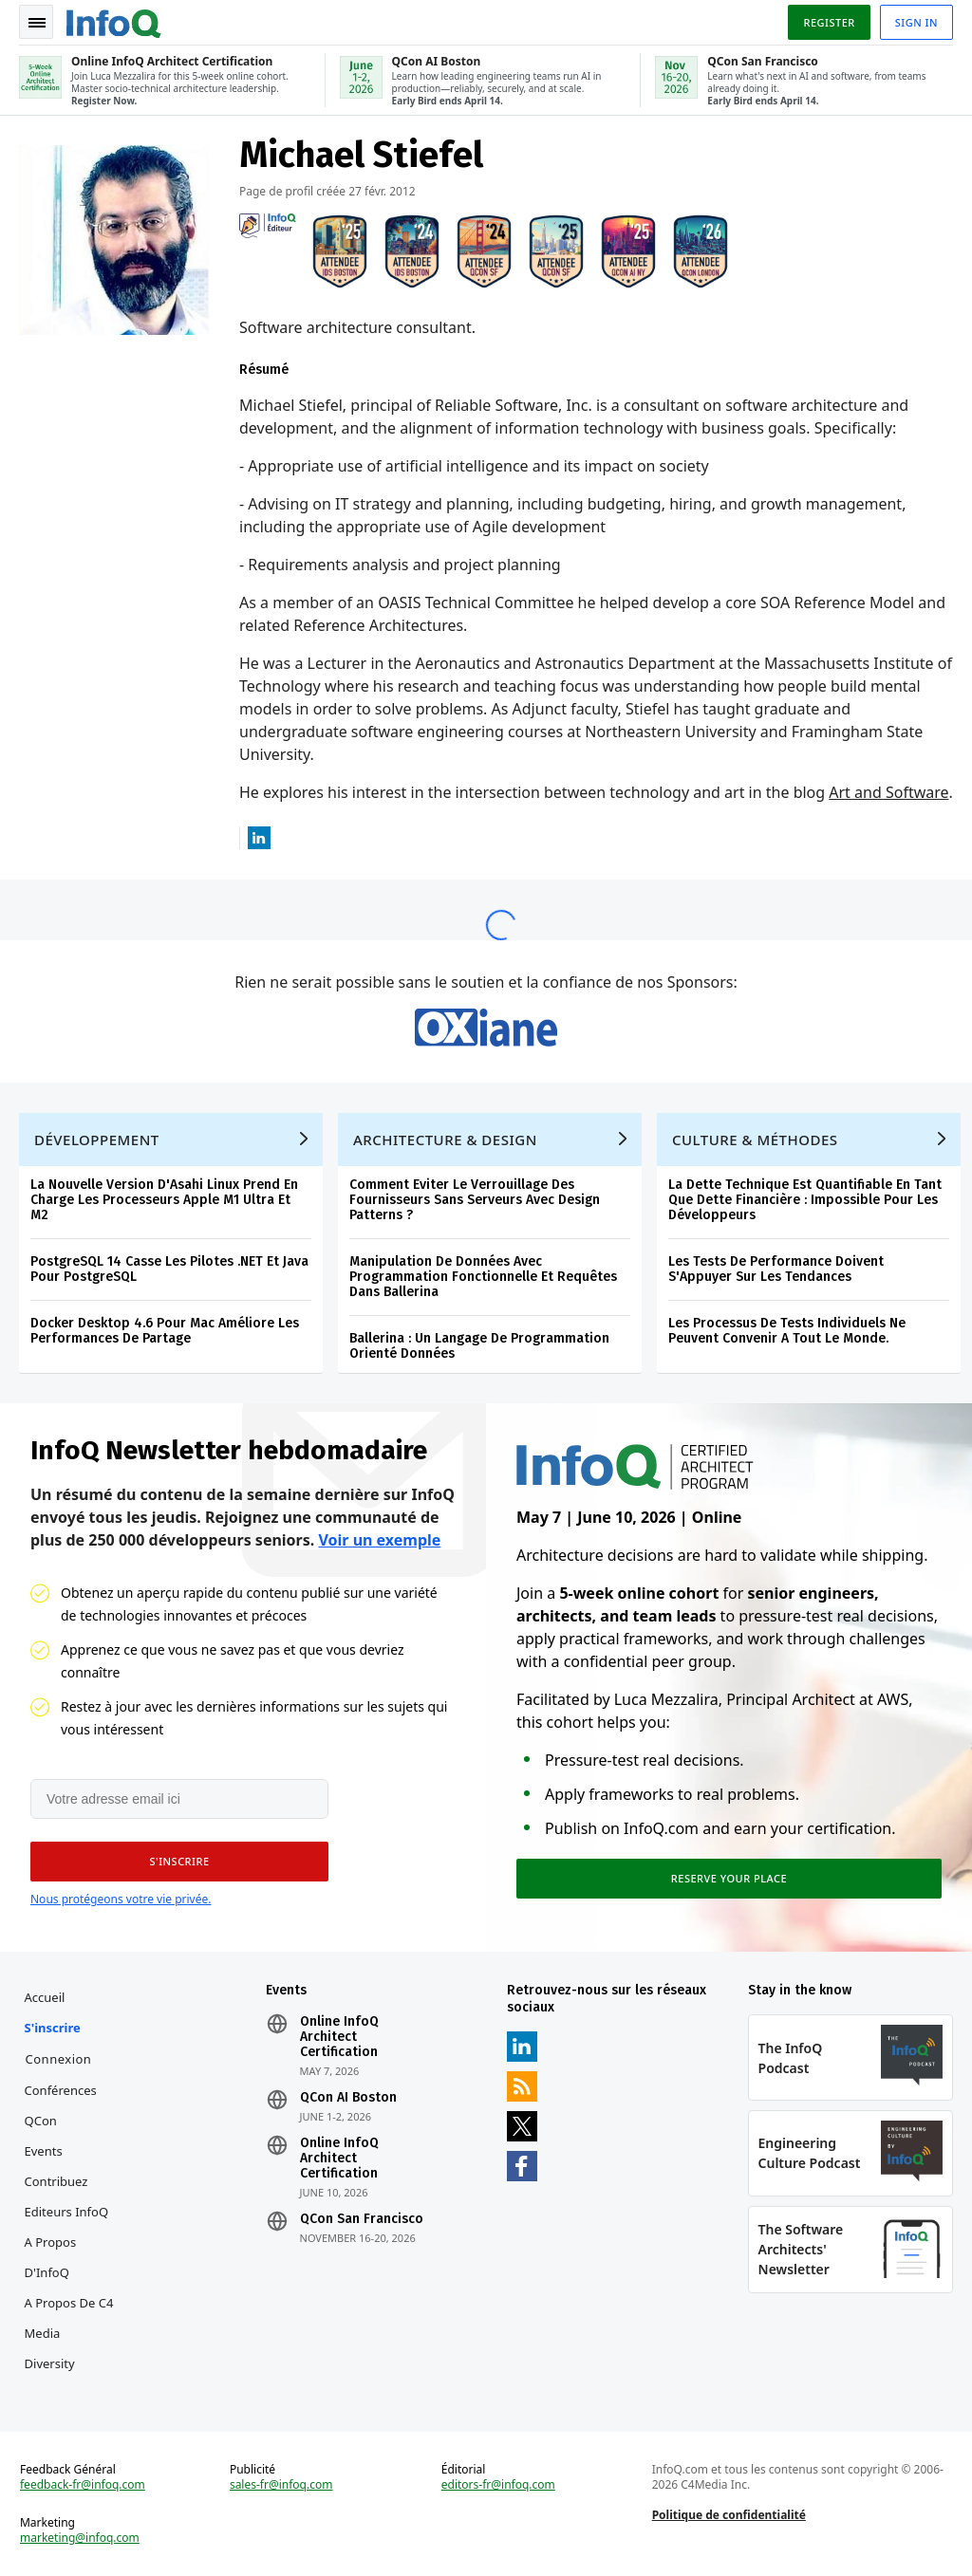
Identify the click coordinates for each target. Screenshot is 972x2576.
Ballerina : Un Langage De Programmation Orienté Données (479, 1346)
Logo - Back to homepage (113, 21)
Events (44, 2150)
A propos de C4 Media (69, 2318)
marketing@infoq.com (80, 2538)
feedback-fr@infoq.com (82, 2485)
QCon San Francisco (361, 2219)
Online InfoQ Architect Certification (339, 2037)
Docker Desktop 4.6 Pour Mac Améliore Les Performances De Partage (164, 1330)
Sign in (916, 22)
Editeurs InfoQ (67, 2211)
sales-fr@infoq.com (281, 2485)
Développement (96, 1139)
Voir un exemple (379, 1539)
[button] (179, 1861)
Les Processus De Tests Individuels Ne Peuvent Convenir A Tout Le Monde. (787, 1330)
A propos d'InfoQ (51, 2257)
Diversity (50, 2363)
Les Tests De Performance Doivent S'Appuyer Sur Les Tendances (776, 1269)
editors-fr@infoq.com (498, 2485)
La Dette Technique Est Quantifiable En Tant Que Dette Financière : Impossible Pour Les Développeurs (805, 1200)
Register (828, 22)
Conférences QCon (61, 2105)
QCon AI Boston (348, 2097)
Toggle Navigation (37, 23)
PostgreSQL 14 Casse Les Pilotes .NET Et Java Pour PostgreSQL (169, 1269)
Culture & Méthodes (755, 1139)
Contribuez (56, 2181)
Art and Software (888, 792)
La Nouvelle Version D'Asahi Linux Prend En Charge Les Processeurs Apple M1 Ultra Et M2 (164, 1200)
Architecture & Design (445, 1139)
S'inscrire (53, 2027)
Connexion (59, 2058)
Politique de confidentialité (729, 2515)
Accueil (45, 1997)
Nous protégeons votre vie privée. (120, 1899)
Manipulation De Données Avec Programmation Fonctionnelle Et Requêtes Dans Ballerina (483, 1276)
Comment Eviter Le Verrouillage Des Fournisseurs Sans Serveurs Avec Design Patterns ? (474, 1200)
